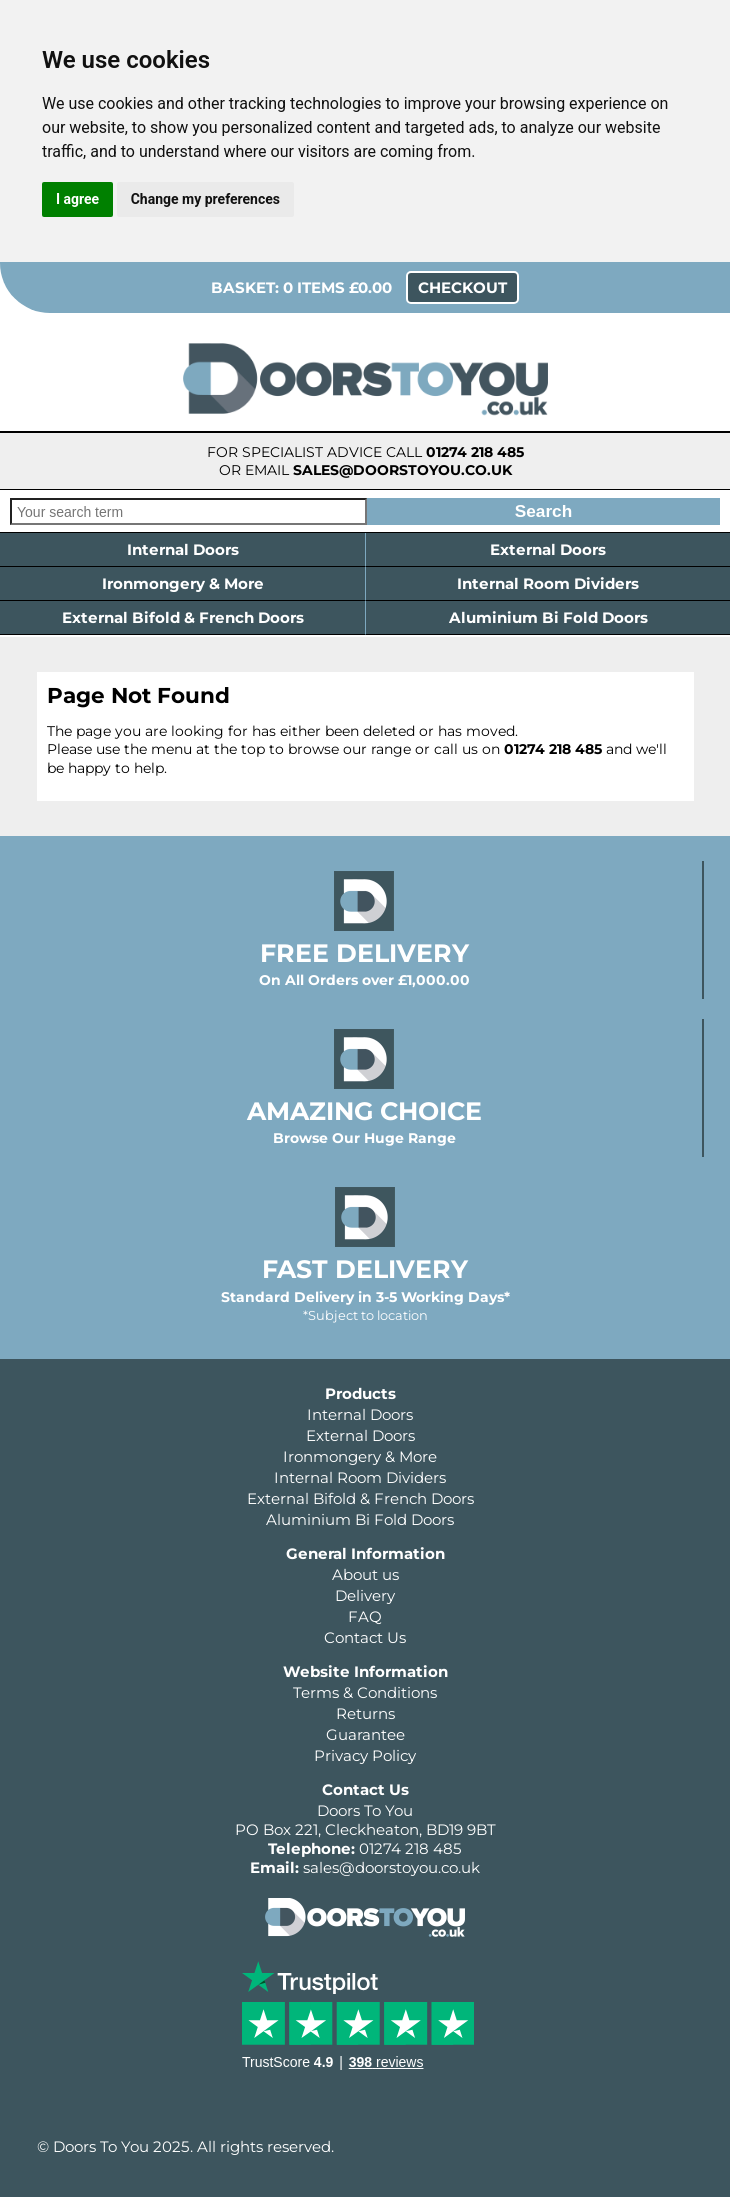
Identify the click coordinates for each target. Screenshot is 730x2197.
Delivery (365, 1595)
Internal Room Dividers (548, 583)
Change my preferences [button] (205, 199)
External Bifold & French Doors (183, 617)
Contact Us (365, 1637)
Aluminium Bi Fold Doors (548, 617)
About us (365, 1574)
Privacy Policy (365, 1755)
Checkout (462, 287)
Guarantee (365, 1734)
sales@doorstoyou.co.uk (402, 470)
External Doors (548, 549)
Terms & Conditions (365, 1692)
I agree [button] (77, 199)
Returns (365, 1713)
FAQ (365, 1616)
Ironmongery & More (183, 583)
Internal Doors (183, 549)
